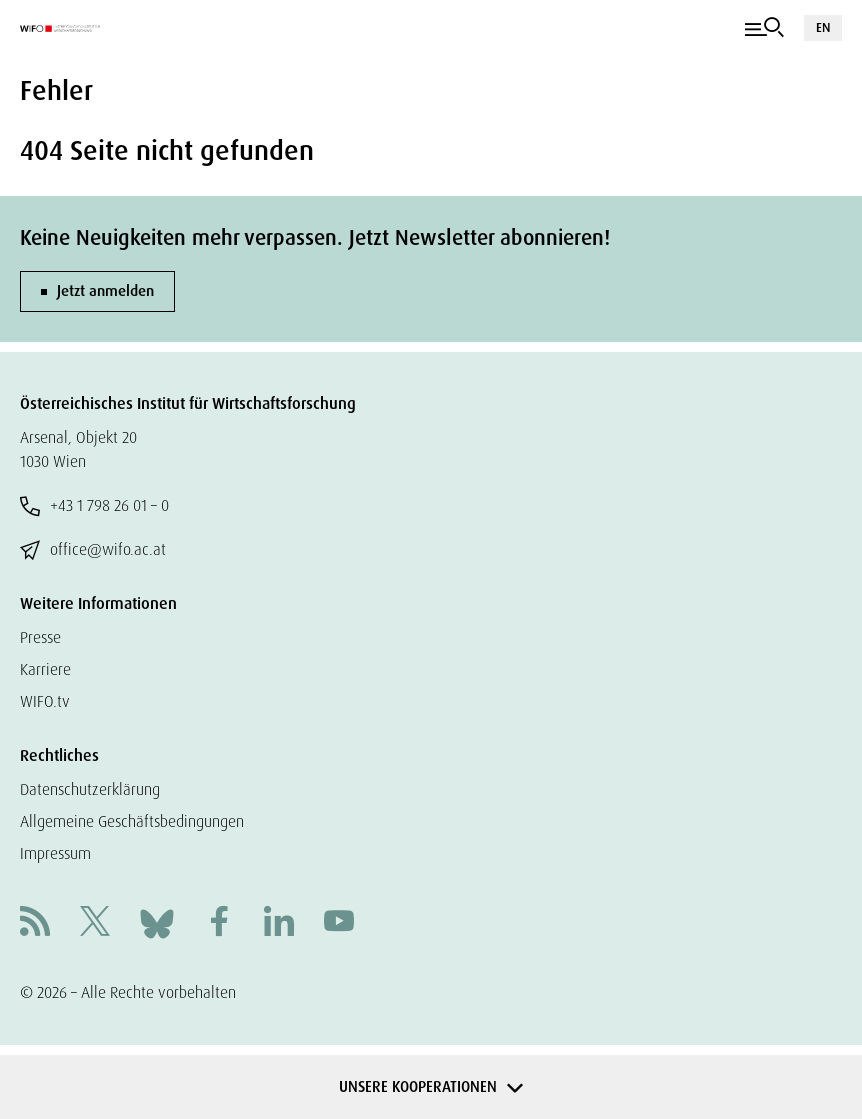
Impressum (55, 853)
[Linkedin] (279, 923)
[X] (95, 923)
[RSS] (35, 923)
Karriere (45, 669)
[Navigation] (764, 28)
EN (823, 27)
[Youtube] (339, 923)
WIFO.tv (45, 701)
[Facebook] (219, 923)
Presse (40, 637)
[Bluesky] (157, 922)
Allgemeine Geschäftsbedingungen (132, 821)
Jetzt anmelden (105, 291)
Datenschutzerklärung (90, 789)
